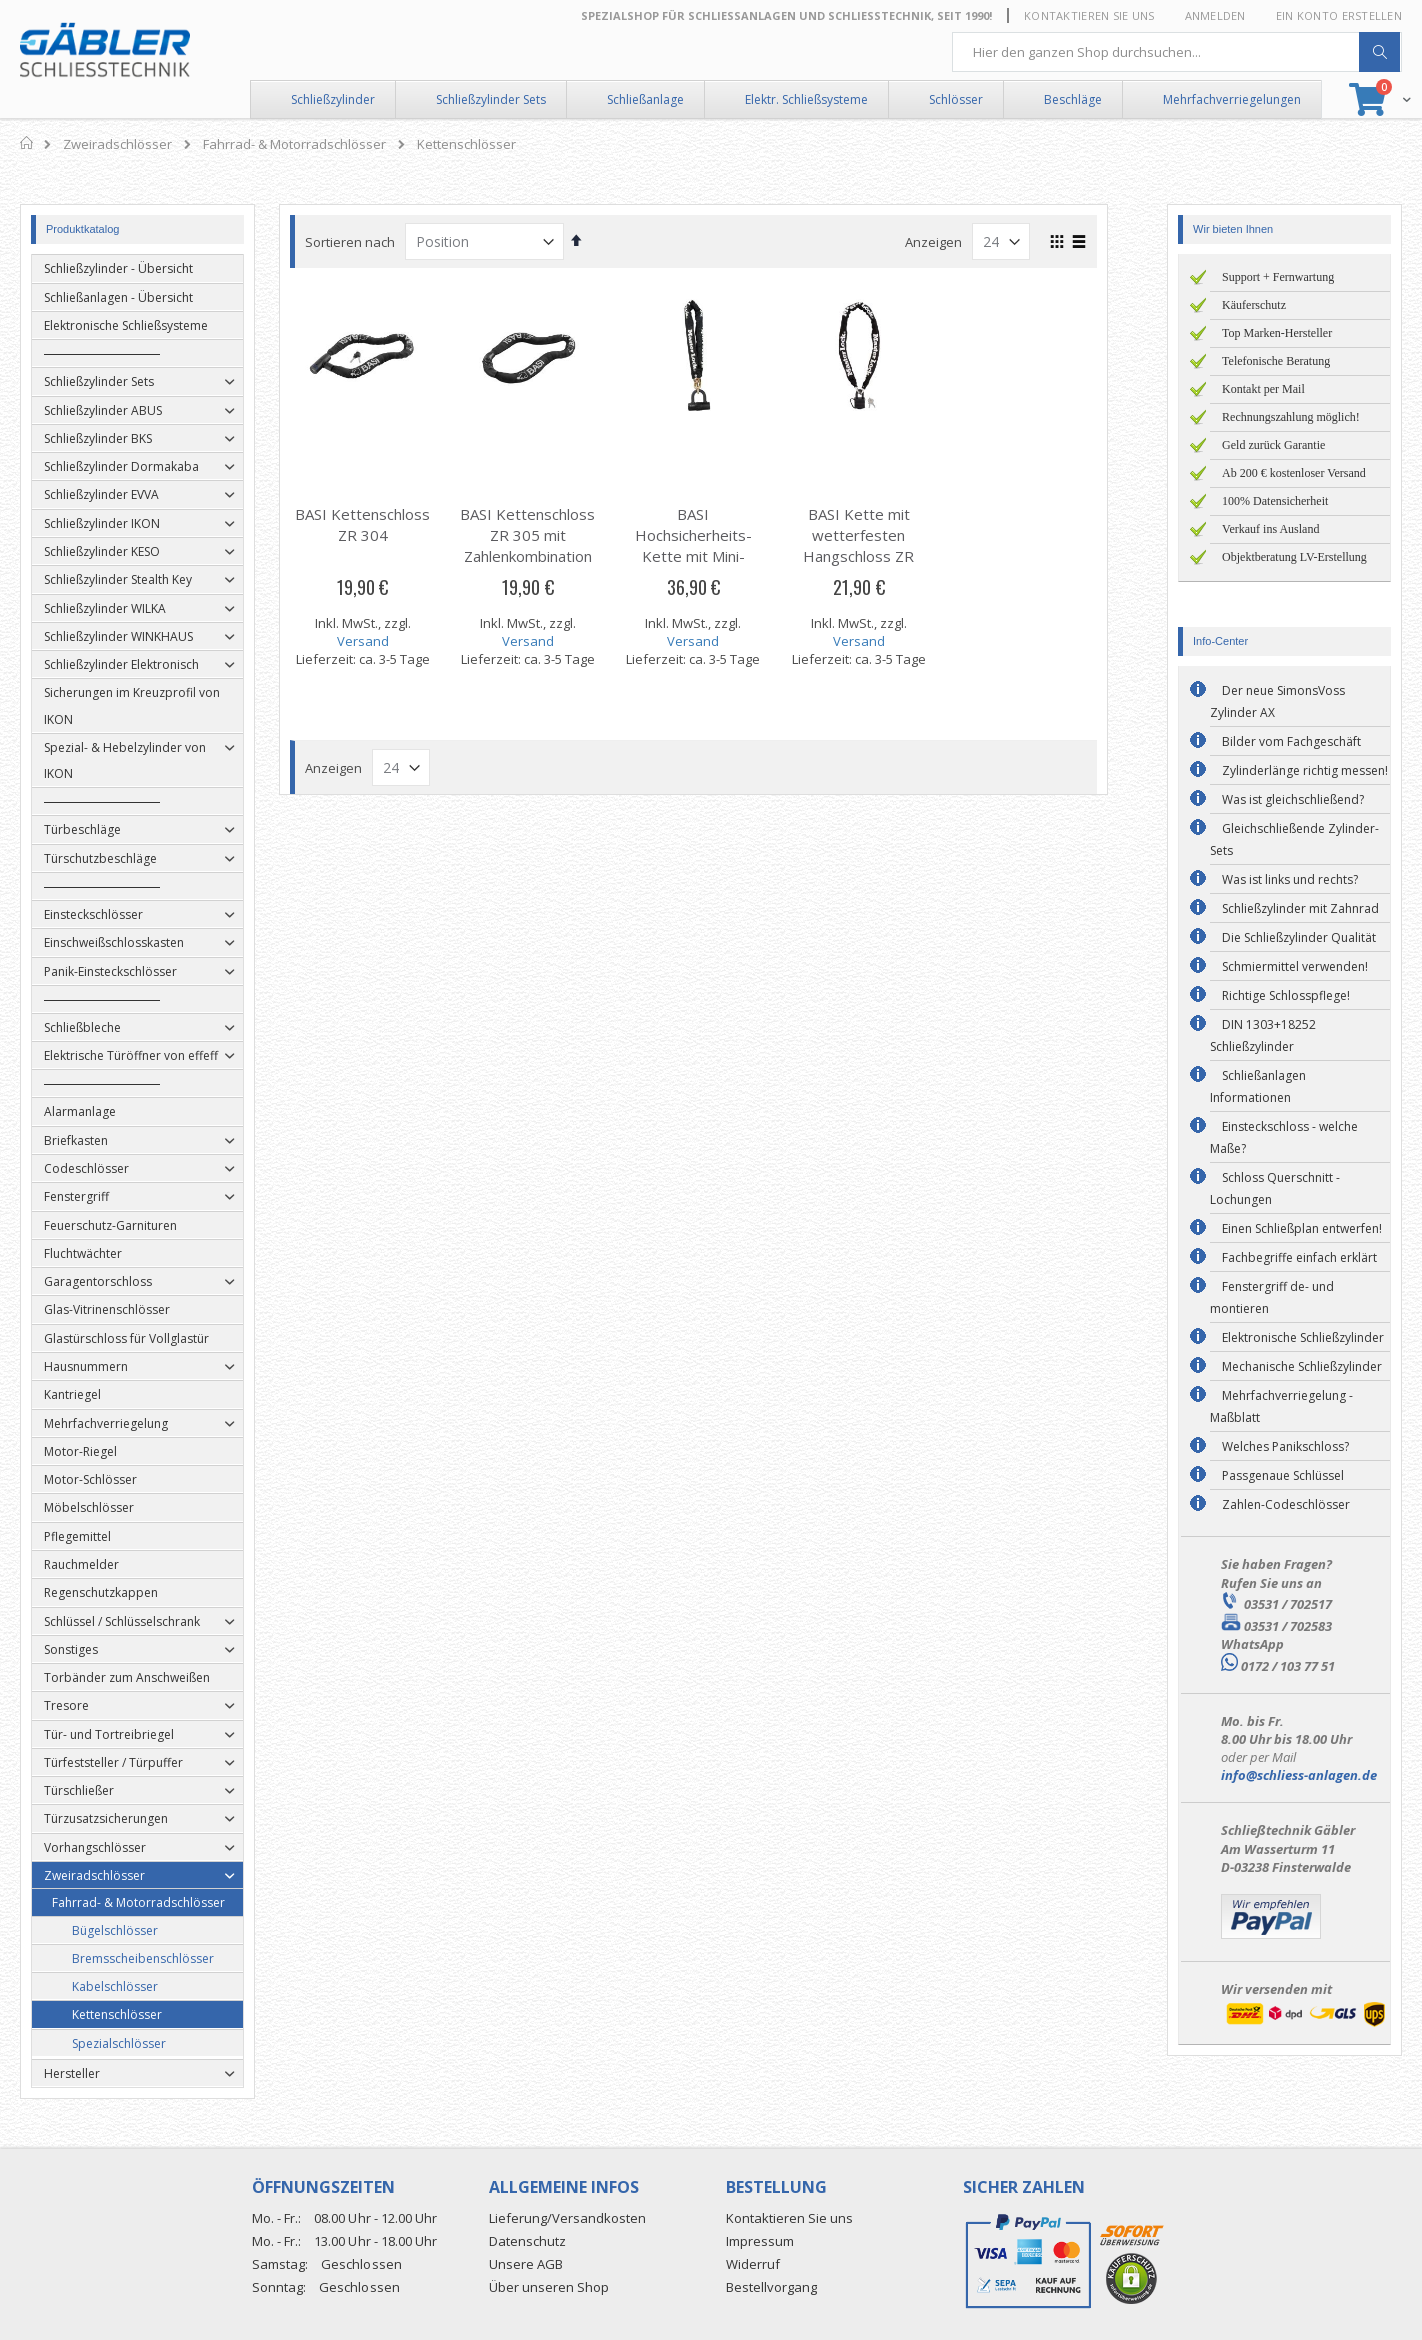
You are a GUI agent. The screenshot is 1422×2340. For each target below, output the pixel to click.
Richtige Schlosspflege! (1286, 995)
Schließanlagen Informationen (1258, 1086)
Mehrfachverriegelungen (1232, 99)
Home (27, 143)
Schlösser (956, 99)
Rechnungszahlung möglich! (1291, 417)
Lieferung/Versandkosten (567, 2218)
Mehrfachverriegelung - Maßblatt (1281, 1406)
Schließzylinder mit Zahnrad (1300, 908)
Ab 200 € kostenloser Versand (1294, 473)
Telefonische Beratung (1276, 361)
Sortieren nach (367, 242)
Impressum (760, 2241)
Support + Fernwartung (1278, 277)
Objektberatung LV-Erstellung (1294, 557)
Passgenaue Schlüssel (1283, 1475)
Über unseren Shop (549, 2287)
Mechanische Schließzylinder (1302, 1366)
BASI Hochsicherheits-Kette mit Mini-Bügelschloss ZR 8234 (710, 556)
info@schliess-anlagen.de (1299, 1775)
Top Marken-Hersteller (1277, 333)
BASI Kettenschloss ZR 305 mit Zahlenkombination (545, 535)
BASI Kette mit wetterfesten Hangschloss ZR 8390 (876, 545)
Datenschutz (527, 2241)
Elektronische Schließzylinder (1303, 1337)
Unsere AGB (526, 2264)
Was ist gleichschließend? (1293, 799)
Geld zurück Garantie (1273, 445)
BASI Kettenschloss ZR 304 (380, 524)
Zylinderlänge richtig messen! (1305, 770)
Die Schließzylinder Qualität (1299, 937)
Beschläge (1073, 99)
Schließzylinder (333, 99)
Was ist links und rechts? (1290, 879)
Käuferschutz (1254, 305)
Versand (380, 641)
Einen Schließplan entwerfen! (1302, 1228)
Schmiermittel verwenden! (1295, 966)
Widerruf (753, 2264)
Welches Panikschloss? (1285, 1446)
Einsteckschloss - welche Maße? (1284, 1137)
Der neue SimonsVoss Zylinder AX (1277, 701)
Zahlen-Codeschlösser (1286, 1504)
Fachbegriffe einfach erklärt (1299, 1257)
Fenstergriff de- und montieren (1272, 1297)
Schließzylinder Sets (491, 99)
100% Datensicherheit (1275, 501)
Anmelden (1215, 15)
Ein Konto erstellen (1339, 15)
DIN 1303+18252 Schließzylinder (1263, 1035)
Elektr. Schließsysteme (806, 99)
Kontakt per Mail (1263, 389)
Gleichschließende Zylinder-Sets (1294, 839)
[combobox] (1177, 52)
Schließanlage (645, 99)
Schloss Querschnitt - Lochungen (1275, 1188)
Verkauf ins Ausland (1270, 529)
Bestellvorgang (771, 2287)
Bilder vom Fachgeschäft (1291, 741)
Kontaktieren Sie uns (1089, 15)
